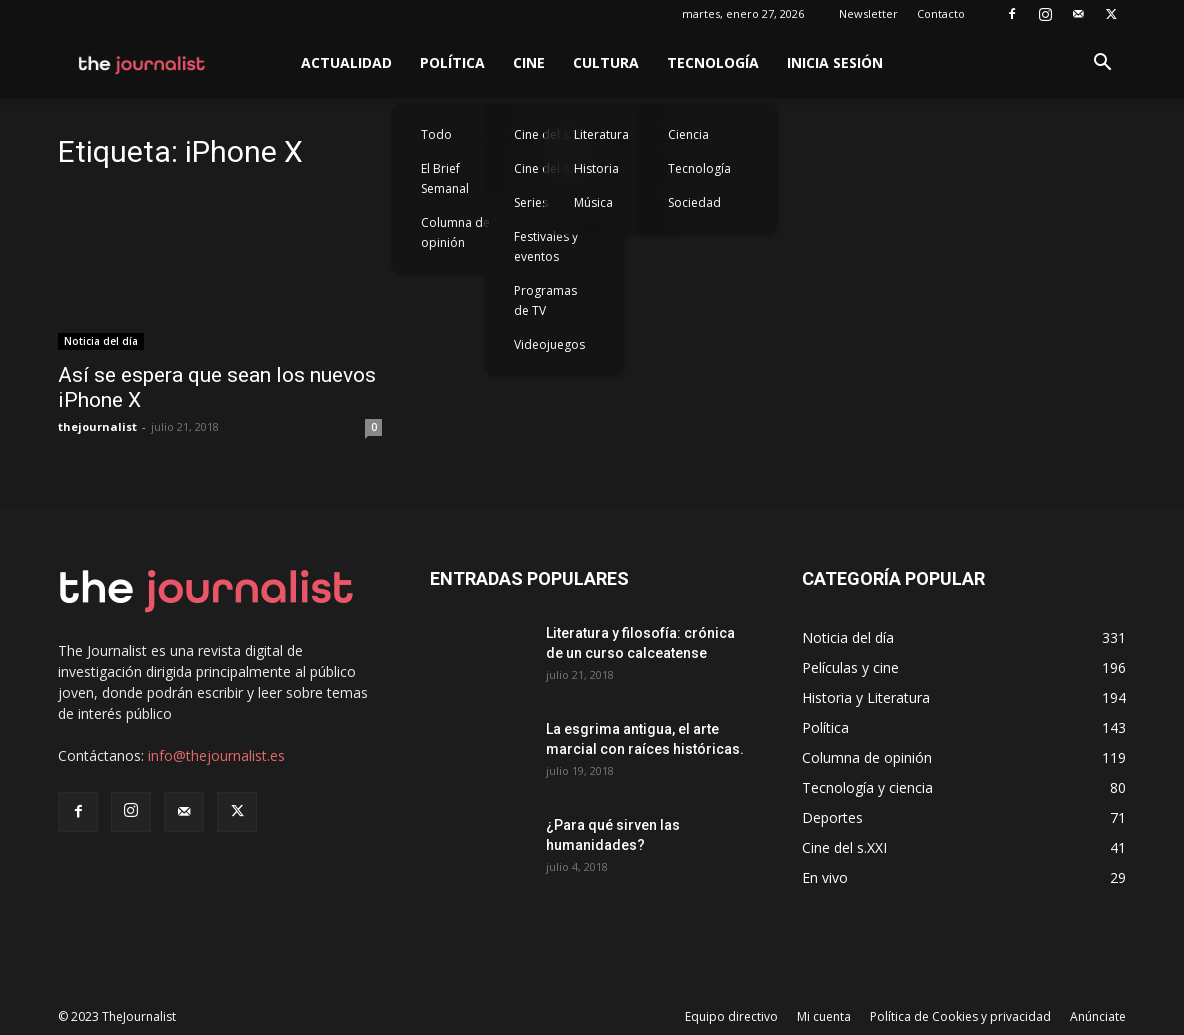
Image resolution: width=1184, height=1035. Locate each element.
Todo (436, 134)
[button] (1102, 64)
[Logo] (142, 63)
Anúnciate (1098, 1016)
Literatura (601, 134)
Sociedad (694, 202)
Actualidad (346, 62)
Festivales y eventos (546, 246)
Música (593, 202)
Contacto (941, 13)
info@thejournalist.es (216, 755)
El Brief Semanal (445, 178)
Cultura (606, 62)
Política (452, 62)
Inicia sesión (835, 62)
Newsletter (868, 13)
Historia (596, 168)
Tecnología (713, 62)
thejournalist (97, 426)
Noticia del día (101, 341)
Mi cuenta (824, 1016)
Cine (529, 62)
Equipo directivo (731, 1016)
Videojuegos (549, 344)
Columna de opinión (455, 232)
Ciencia (688, 134)
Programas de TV (545, 300)
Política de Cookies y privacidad (960, 1016)
